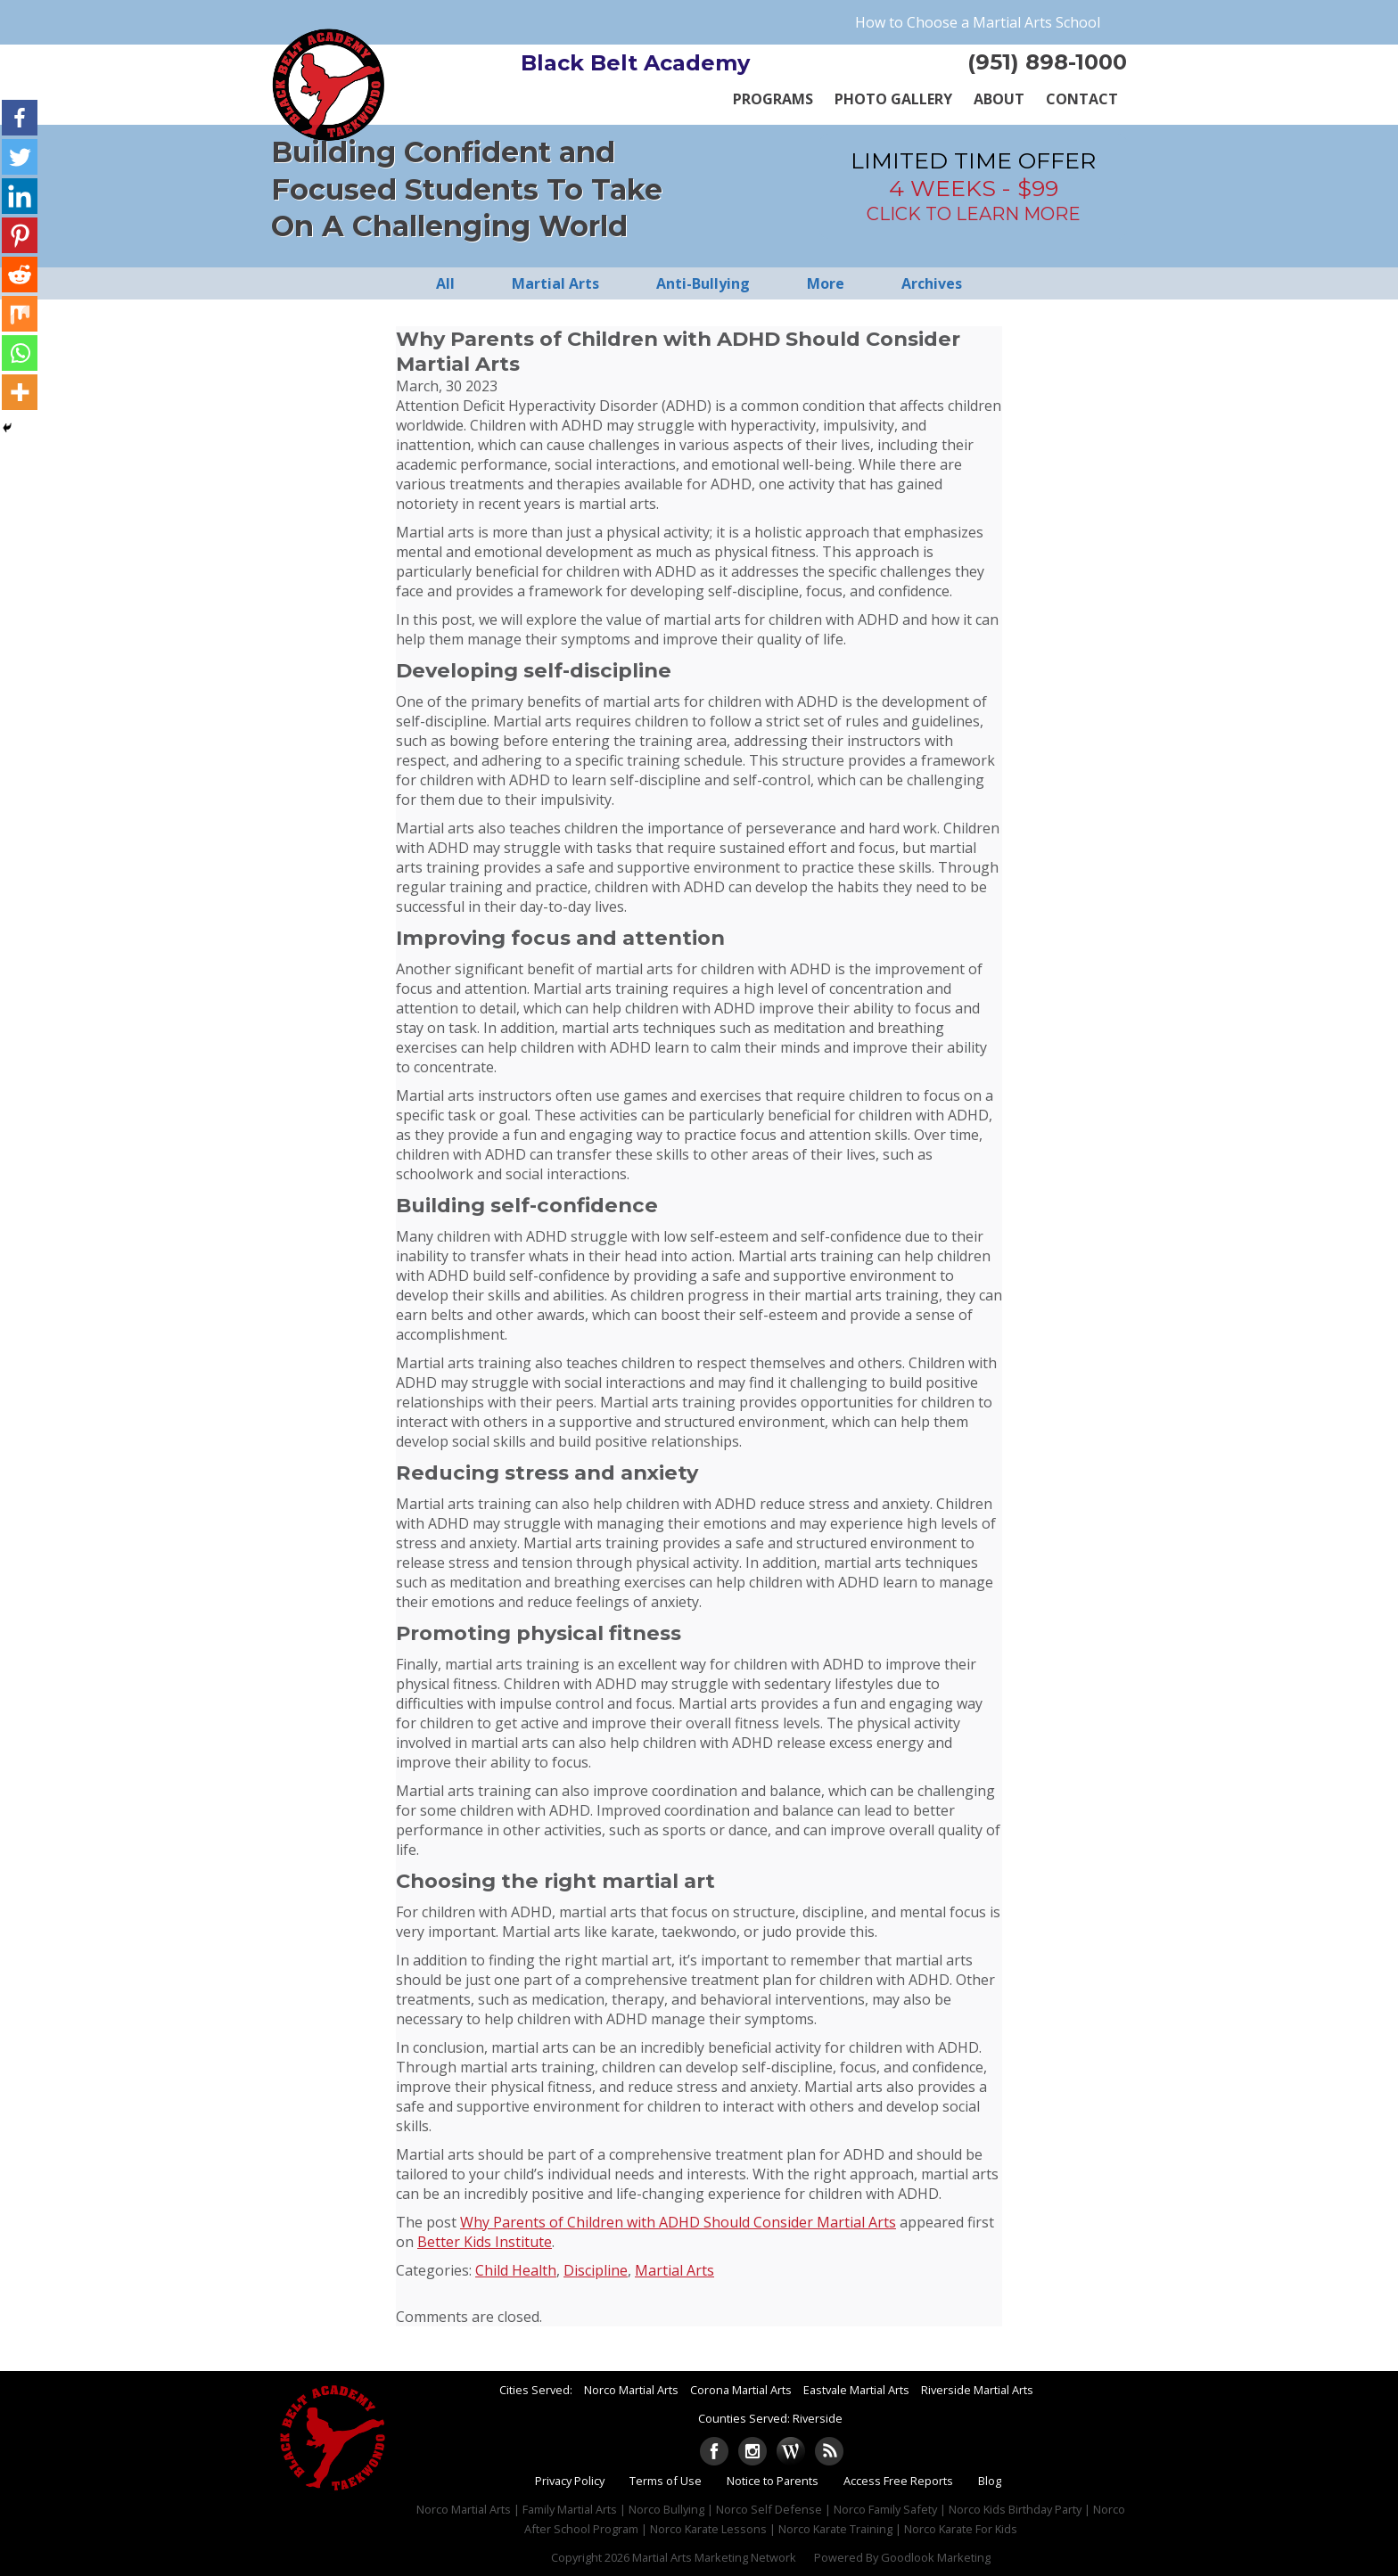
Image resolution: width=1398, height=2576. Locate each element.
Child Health (515, 2270)
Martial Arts (674, 2270)
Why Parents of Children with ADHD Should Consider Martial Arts (678, 2222)
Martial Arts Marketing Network (714, 2557)
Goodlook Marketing (936, 2557)
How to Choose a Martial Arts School (977, 22)
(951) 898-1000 (1047, 62)
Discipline (595, 2270)
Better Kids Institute (484, 2242)
